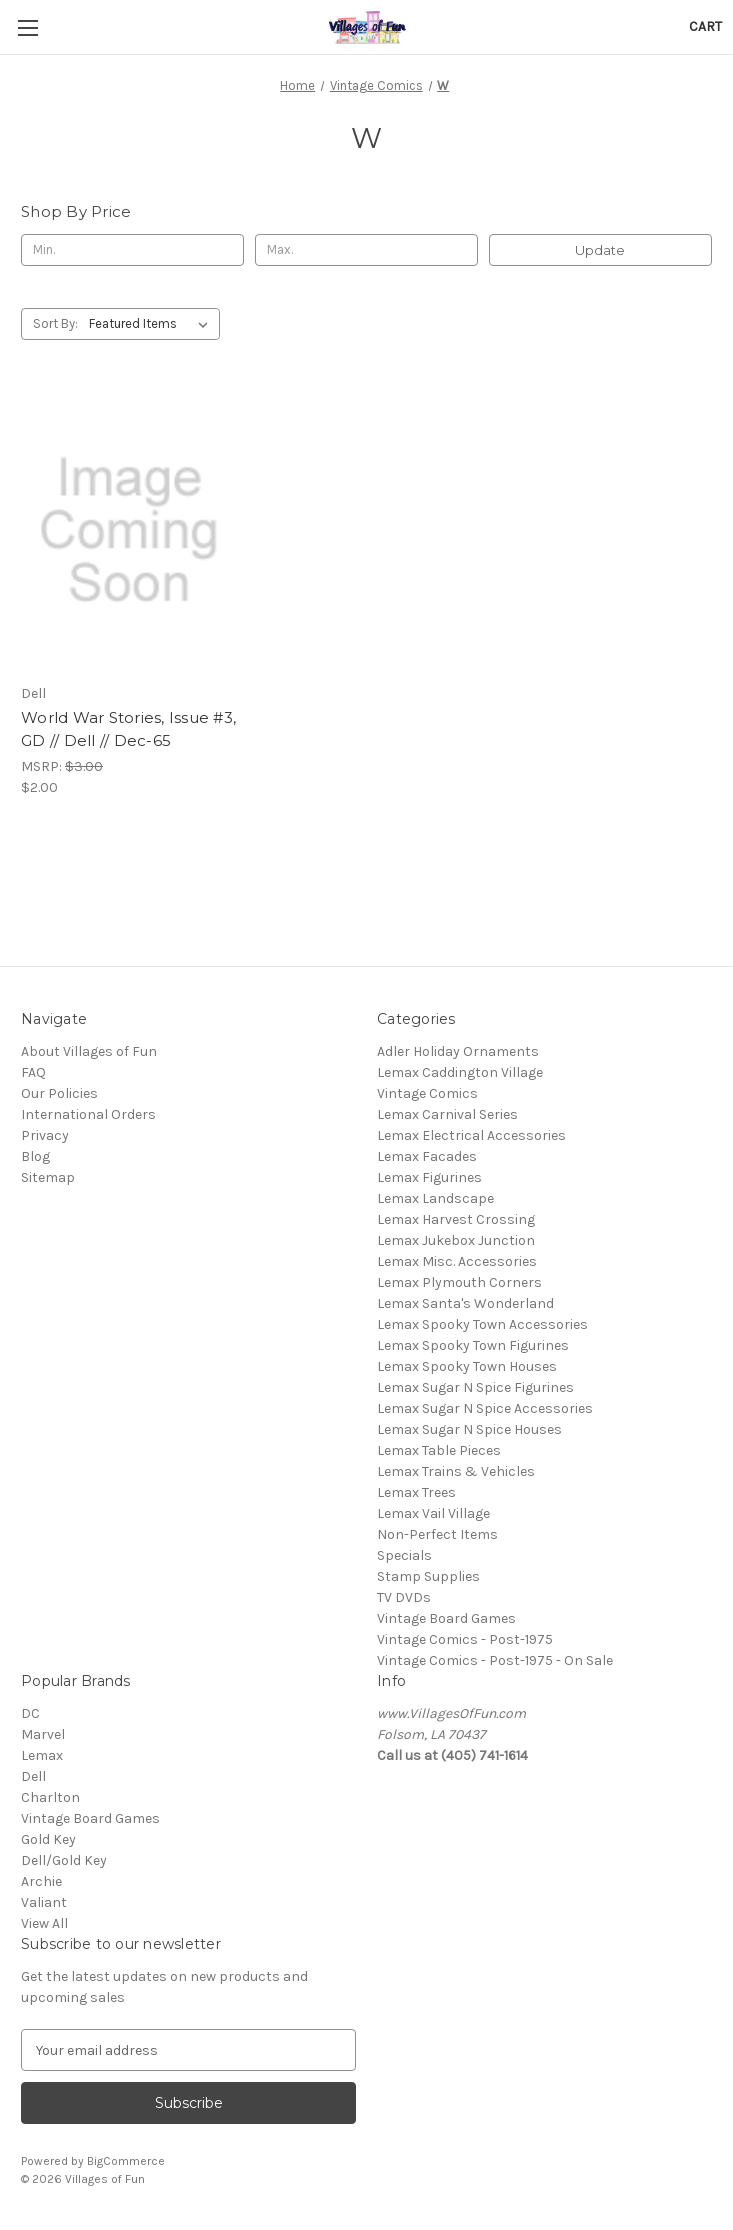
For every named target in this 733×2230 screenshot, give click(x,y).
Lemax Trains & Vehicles (456, 1471)
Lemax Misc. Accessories (457, 1261)
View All (44, 1923)
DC (30, 1713)
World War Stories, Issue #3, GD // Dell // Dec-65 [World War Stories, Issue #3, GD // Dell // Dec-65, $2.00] (128, 729)
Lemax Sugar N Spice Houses (469, 1429)
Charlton (50, 1797)
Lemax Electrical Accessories (471, 1135)
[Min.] (132, 250)
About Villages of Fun (89, 1051)
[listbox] (152, 324)
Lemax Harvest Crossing (456, 1219)
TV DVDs (404, 1597)
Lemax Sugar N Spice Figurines (475, 1387)
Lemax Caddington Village (460, 1072)
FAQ (33, 1072)
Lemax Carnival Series (447, 1114)
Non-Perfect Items (437, 1534)
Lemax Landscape (435, 1198)
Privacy (45, 1135)
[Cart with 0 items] (705, 26)
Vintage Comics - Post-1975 (465, 1639)
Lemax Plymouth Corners (459, 1282)
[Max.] (366, 250)
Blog (35, 1156)
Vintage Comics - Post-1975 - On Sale (495, 1660)
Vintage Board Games (446, 1618)
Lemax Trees (416, 1492)
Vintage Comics (427, 1093)
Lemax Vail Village (433, 1513)
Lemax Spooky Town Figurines (473, 1345)
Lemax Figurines (429, 1177)
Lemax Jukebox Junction (456, 1240)
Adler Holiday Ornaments (458, 1051)
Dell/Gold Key (64, 1860)
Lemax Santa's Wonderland (465, 1303)
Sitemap (48, 1177)
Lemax (42, 1755)
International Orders (88, 1114)
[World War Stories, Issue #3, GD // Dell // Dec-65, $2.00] (129, 530)
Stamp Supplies (428, 1576)
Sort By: (55, 323)
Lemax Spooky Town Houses (467, 1366)
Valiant (44, 1902)
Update (600, 250)
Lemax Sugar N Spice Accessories (485, 1408)
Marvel (43, 1734)
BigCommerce (126, 2161)
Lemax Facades (427, 1156)
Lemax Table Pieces (439, 1450)
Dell (33, 1776)
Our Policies (59, 1093)
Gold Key (48, 1839)
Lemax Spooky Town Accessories (482, 1324)
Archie (41, 1881)
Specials (404, 1555)
